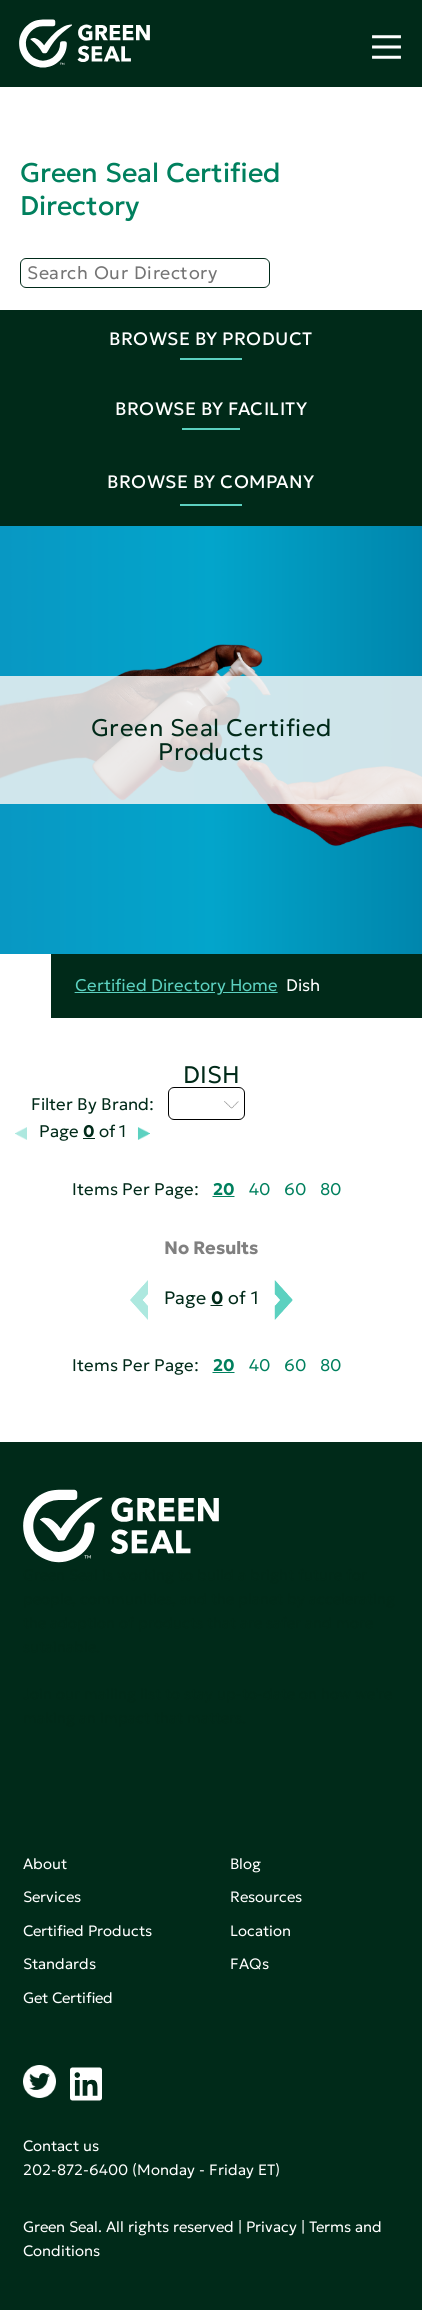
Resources (266, 1896)
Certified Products (87, 1930)
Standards (59, 1963)
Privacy (271, 2226)
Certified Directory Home (176, 985)
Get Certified (68, 1997)
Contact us (61, 2145)
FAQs (249, 1963)
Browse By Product (211, 338)
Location (260, 1930)
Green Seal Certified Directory (150, 188)
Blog (245, 1863)
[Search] (145, 273)
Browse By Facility (211, 408)
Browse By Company (211, 481)
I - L (206, 1103)
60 (295, 1189)
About (45, 1863)
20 (224, 1189)
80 (330, 1189)
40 (259, 1189)
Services (52, 1896)
